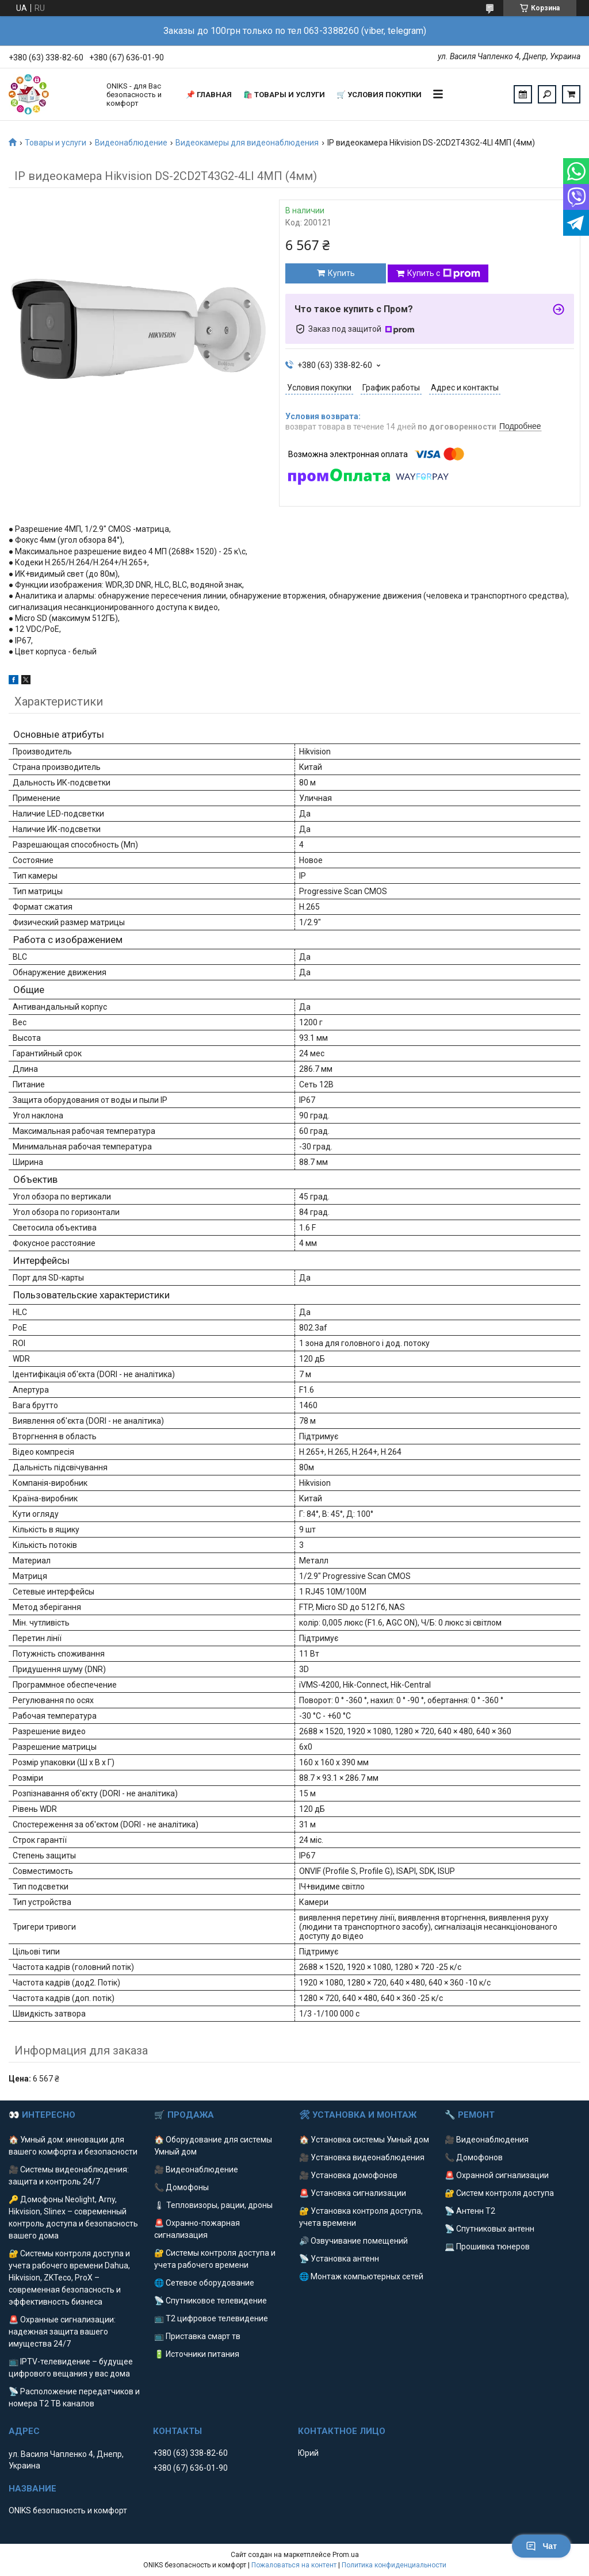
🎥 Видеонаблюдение (196, 2169)
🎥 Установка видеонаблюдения (361, 2157)
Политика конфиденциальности (394, 2565)
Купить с (443, 274)
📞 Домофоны (181, 2187)
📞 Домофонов (474, 2157)
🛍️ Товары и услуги (284, 94)
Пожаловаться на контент (293, 2565)
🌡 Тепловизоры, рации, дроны (213, 2205)
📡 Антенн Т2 (470, 2210)
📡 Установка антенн (339, 2258)
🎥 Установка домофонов (348, 2175)
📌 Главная (209, 94)
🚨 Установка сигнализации (352, 2193)
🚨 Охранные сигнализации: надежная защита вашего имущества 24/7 (62, 2331)
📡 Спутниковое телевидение (210, 2300)
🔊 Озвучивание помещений (353, 2240)
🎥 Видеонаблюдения (487, 2139)
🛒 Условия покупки (379, 94)
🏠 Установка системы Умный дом (364, 2139)
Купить (341, 273)
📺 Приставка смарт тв (197, 2336)
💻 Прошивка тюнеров (487, 2246)
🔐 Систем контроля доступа (499, 2193)
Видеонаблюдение (131, 142)
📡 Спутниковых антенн (489, 2228)
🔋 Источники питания (196, 2354)
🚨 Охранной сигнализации (497, 2175)
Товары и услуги (55, 142)
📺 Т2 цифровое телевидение (211, 2318)
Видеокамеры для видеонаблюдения (247, 142)
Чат (541, 2546)
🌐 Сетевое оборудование (204, 2282)
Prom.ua (345, 2555)
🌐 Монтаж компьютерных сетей (361, 2276)
